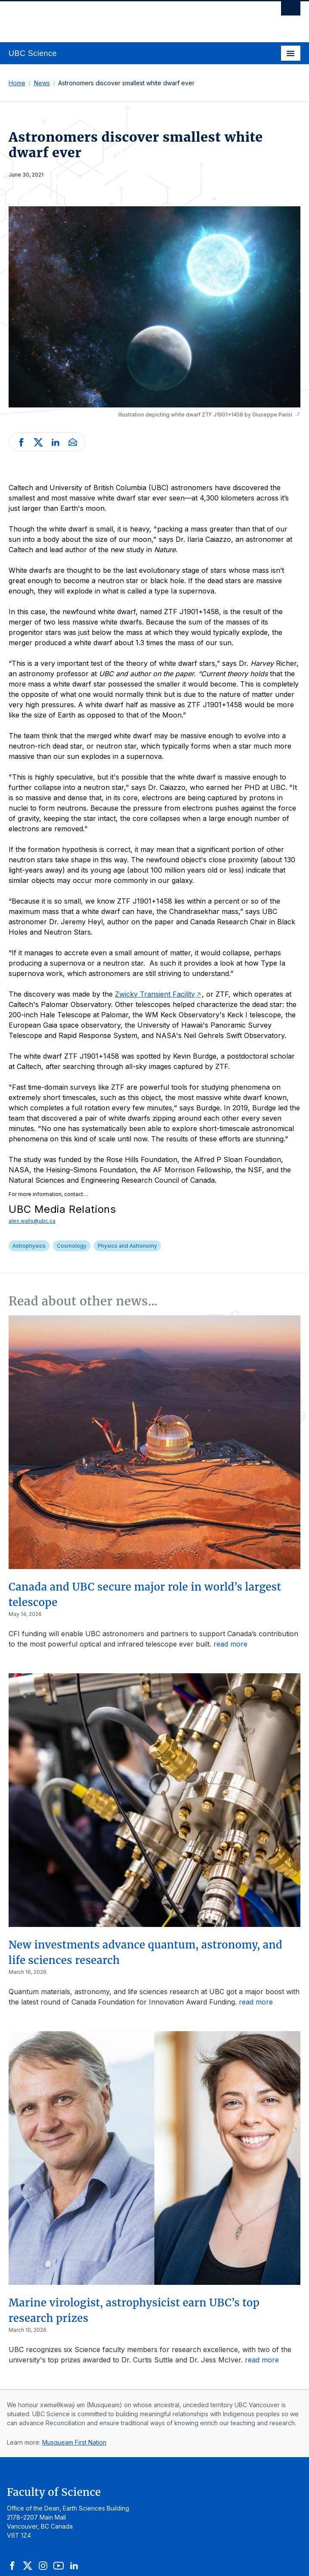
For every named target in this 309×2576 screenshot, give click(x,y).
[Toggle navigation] (290, 53)
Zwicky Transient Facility (155, 994)
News (42, 83)
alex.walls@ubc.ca (32, 1221)
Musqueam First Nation (74, 2442)
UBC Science (33, 53)
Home (17, 83)
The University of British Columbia (111, 17)
